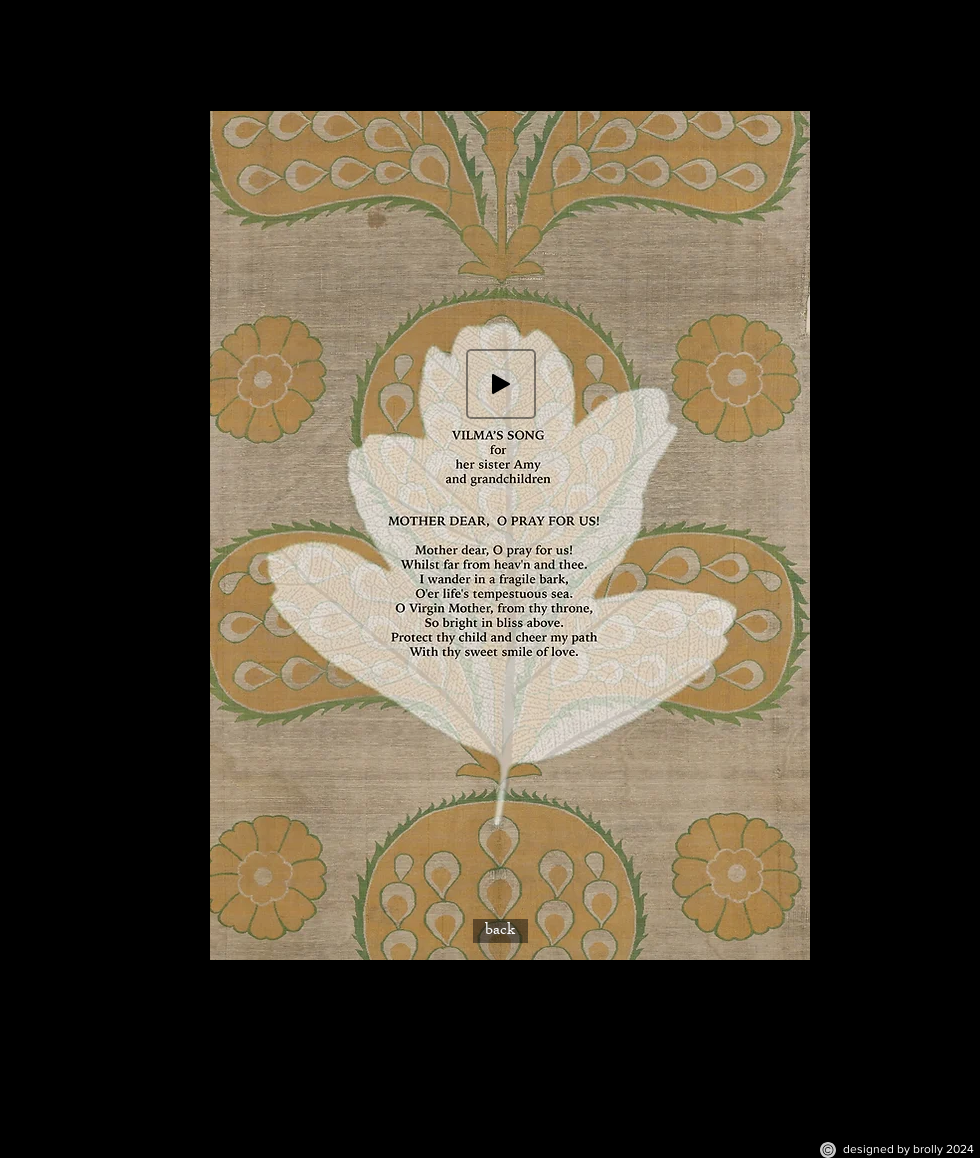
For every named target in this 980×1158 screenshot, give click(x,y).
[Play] (501, 384)
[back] (500, 931)
